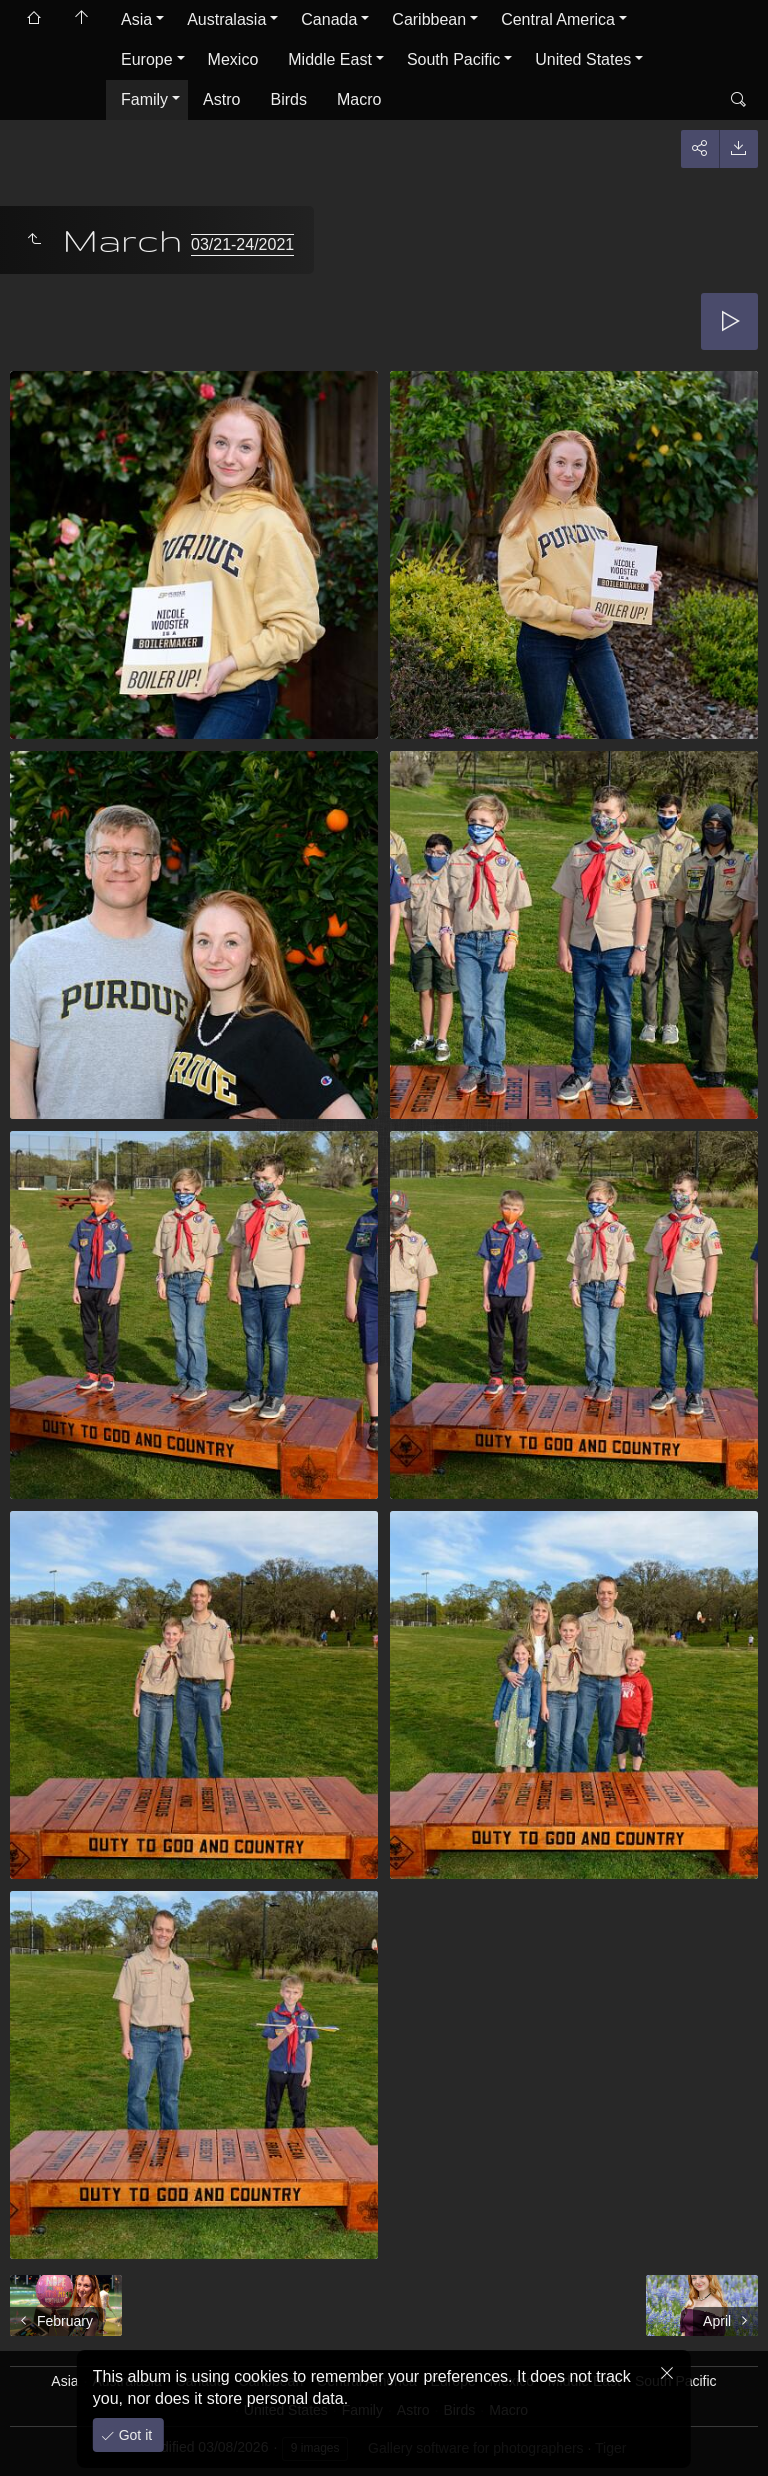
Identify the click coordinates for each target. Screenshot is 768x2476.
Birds (288, 99)
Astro (221, 99)
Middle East (330, 59)
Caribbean (429, 19)
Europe (147, 59)
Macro (359, 99)
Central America (558, 19)
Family (144, 99)
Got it (133, 2435)
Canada (329, 19)
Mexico (233, 59)
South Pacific (453, 59)
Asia (136, 19)
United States (583, 59)
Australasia (226, 19)
